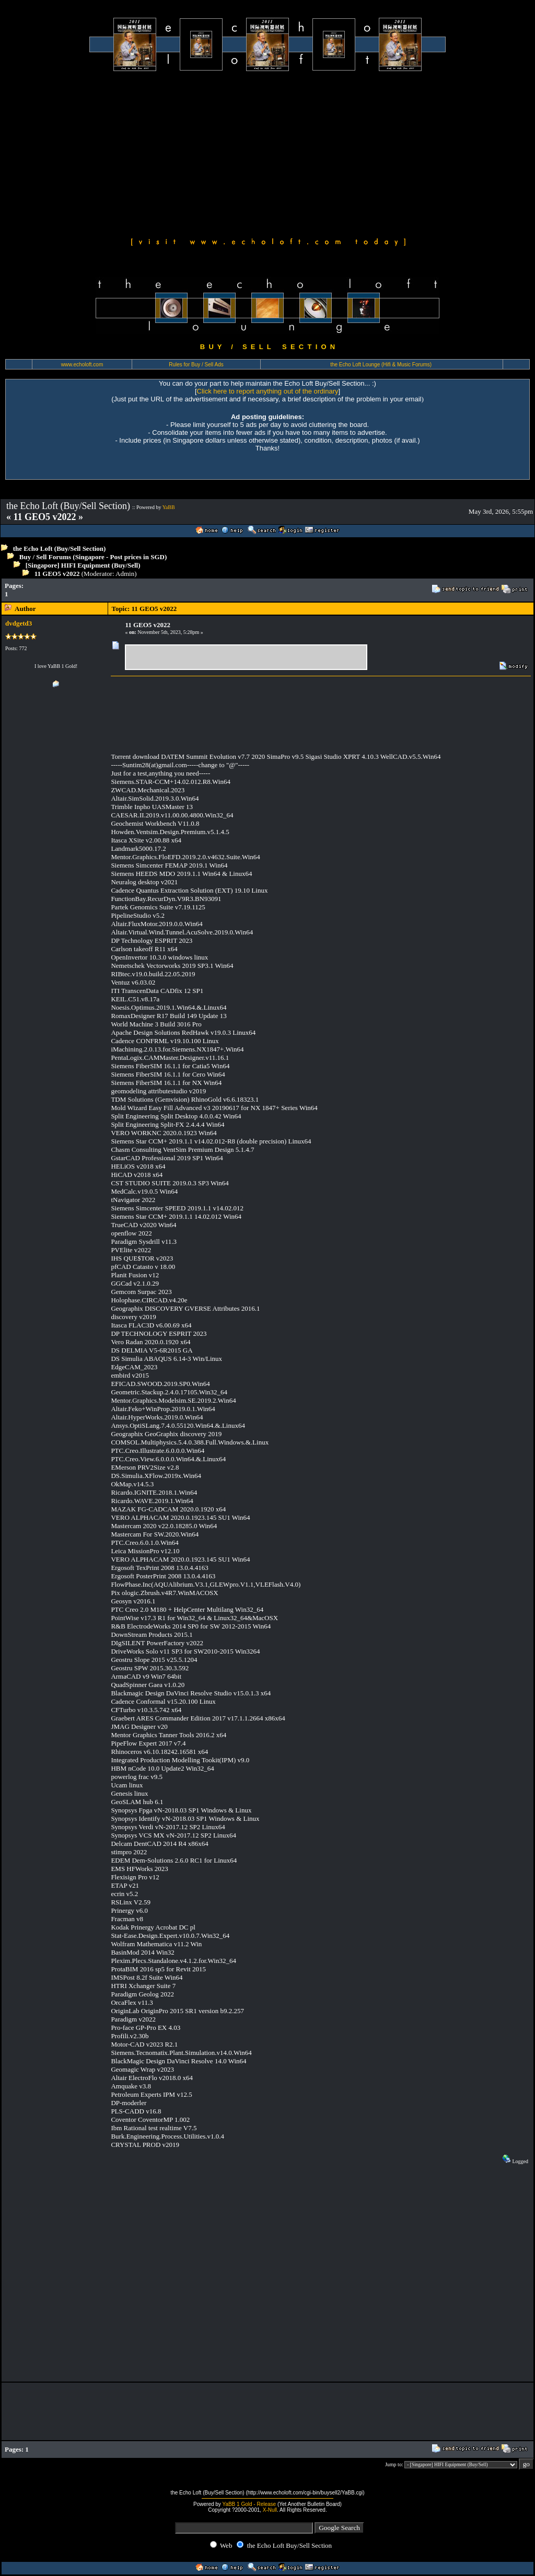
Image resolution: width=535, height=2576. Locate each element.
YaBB (168, 507)
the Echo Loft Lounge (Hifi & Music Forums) (381, 364)
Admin (124, 573)
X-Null (270, 2510)
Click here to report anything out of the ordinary (268, 391)
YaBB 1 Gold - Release (249, 2504)
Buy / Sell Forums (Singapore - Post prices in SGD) (93, 557)
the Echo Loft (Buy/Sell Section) (59, 548)
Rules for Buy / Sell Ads (196, 364)
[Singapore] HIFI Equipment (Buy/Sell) (83, 565)
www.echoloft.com (82, 364)
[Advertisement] (267, 152)
